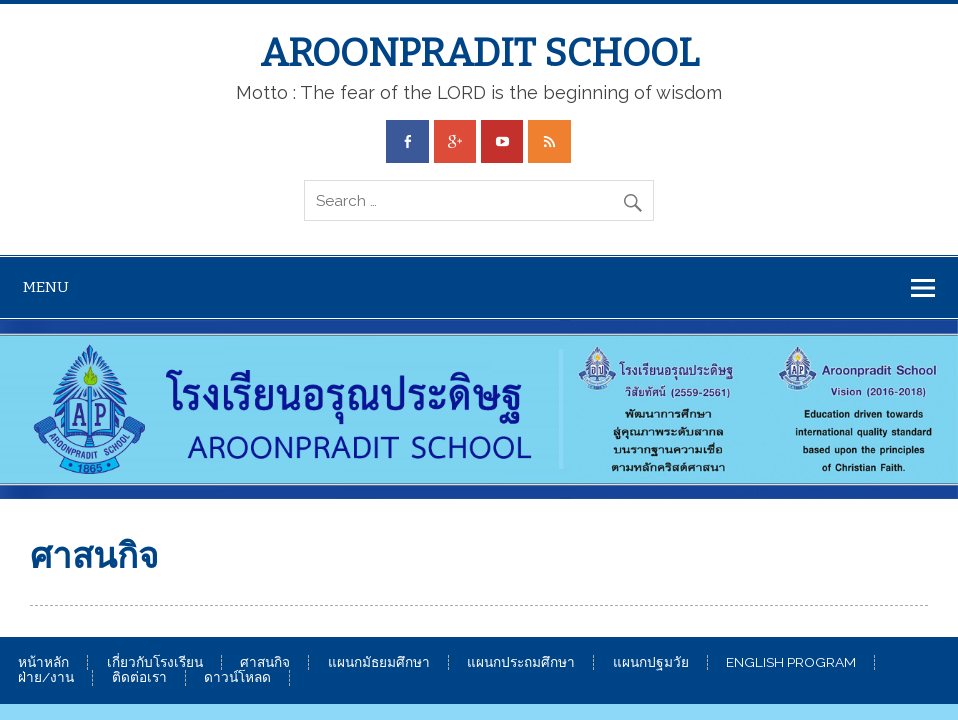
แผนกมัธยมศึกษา (379, 663)
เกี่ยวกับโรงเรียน (155, 663)
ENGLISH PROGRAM (791, 663)
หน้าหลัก (43, 663)
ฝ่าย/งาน (46, 678)
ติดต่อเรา (139, 678)
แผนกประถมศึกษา (521, 663)
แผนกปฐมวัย (651, 663)
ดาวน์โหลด (237, 678)
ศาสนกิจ (265, 663)
